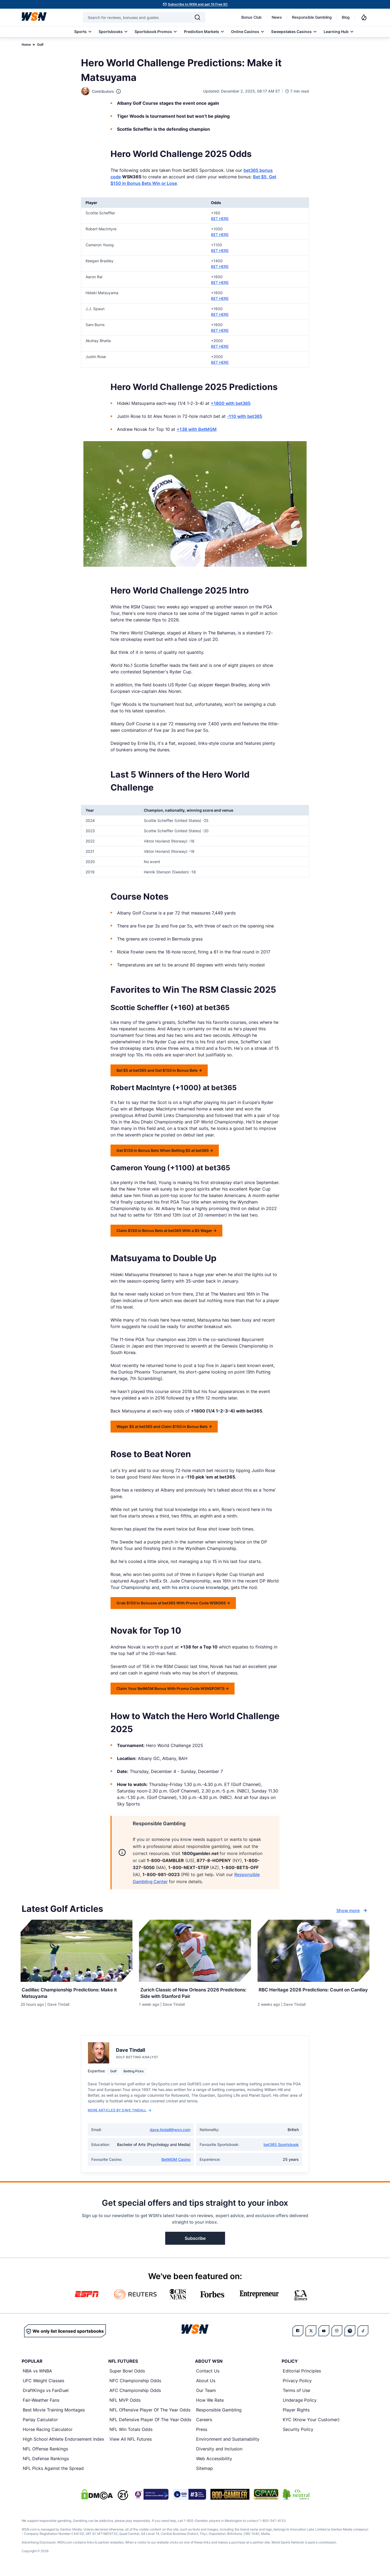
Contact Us (207, 2376)
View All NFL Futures (130, 2444)
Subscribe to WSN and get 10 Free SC (198, 4)
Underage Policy (300, 2405)
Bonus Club (251, 17)
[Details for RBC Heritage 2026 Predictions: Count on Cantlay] (313, 1951)
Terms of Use (296, 2395)
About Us (205, 2385)
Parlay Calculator (40, 2424)
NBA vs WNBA (37, 2376)
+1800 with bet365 (231, 403)
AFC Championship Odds (135, 2395)
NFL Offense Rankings (45, 2454)
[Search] (197, 17)
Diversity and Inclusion (219, 2454)
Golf (40, 44)
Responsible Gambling (312, 17)
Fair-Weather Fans (41, 2405)
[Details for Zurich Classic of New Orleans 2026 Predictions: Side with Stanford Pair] (195, 1951)
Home (26, 44)
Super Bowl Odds (127, 2376)
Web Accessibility (214, 2463)
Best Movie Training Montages (54, 2415)
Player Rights (296, 2415)
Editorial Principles (302, 2376)
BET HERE (220, 218)
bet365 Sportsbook (281, 2149)
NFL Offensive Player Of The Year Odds (149, 2415)
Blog (346, 17)
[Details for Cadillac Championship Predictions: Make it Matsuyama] (76, 1951)
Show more (352, 1910)
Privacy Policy (297, 2385)
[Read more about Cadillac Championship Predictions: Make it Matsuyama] (76, 1993)
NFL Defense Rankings (46, 2463)
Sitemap (204, 2473)
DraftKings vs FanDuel (46, 2395)
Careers (204, 2424)
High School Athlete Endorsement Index (63, 2444)
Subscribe (195, 2243)
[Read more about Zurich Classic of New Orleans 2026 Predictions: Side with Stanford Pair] (195, 1993)
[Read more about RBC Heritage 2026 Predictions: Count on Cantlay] (313, 1993)
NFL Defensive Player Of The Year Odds (150, 2424)
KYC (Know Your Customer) (311, 2424)
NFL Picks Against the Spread (53, 2473)
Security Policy (298, 2434)
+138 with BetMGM (197, 429)
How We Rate (210, 2405)
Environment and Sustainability (227, 2444)
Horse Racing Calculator (48, 2434)
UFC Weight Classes (43, 2385)
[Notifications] (364, 17)
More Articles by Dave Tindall (119, 2115)
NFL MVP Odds (125, 2405)
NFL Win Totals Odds (130, 2434)
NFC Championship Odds (135, 2385)
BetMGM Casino (175, 2164)
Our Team (206, 2395)
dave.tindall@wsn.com (170, 2134)
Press (201, 2434)
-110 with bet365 (244, 416)
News (277, 17)
